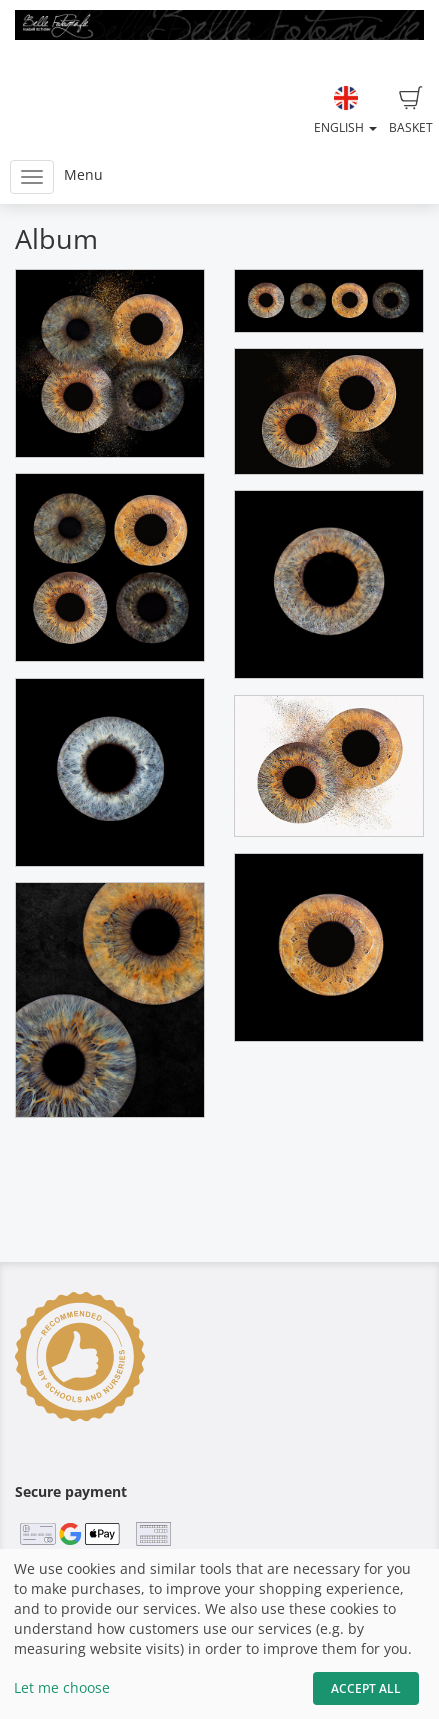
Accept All (366, 1688)
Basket (411, 111)
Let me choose (62, 1687)
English (345, 111)
